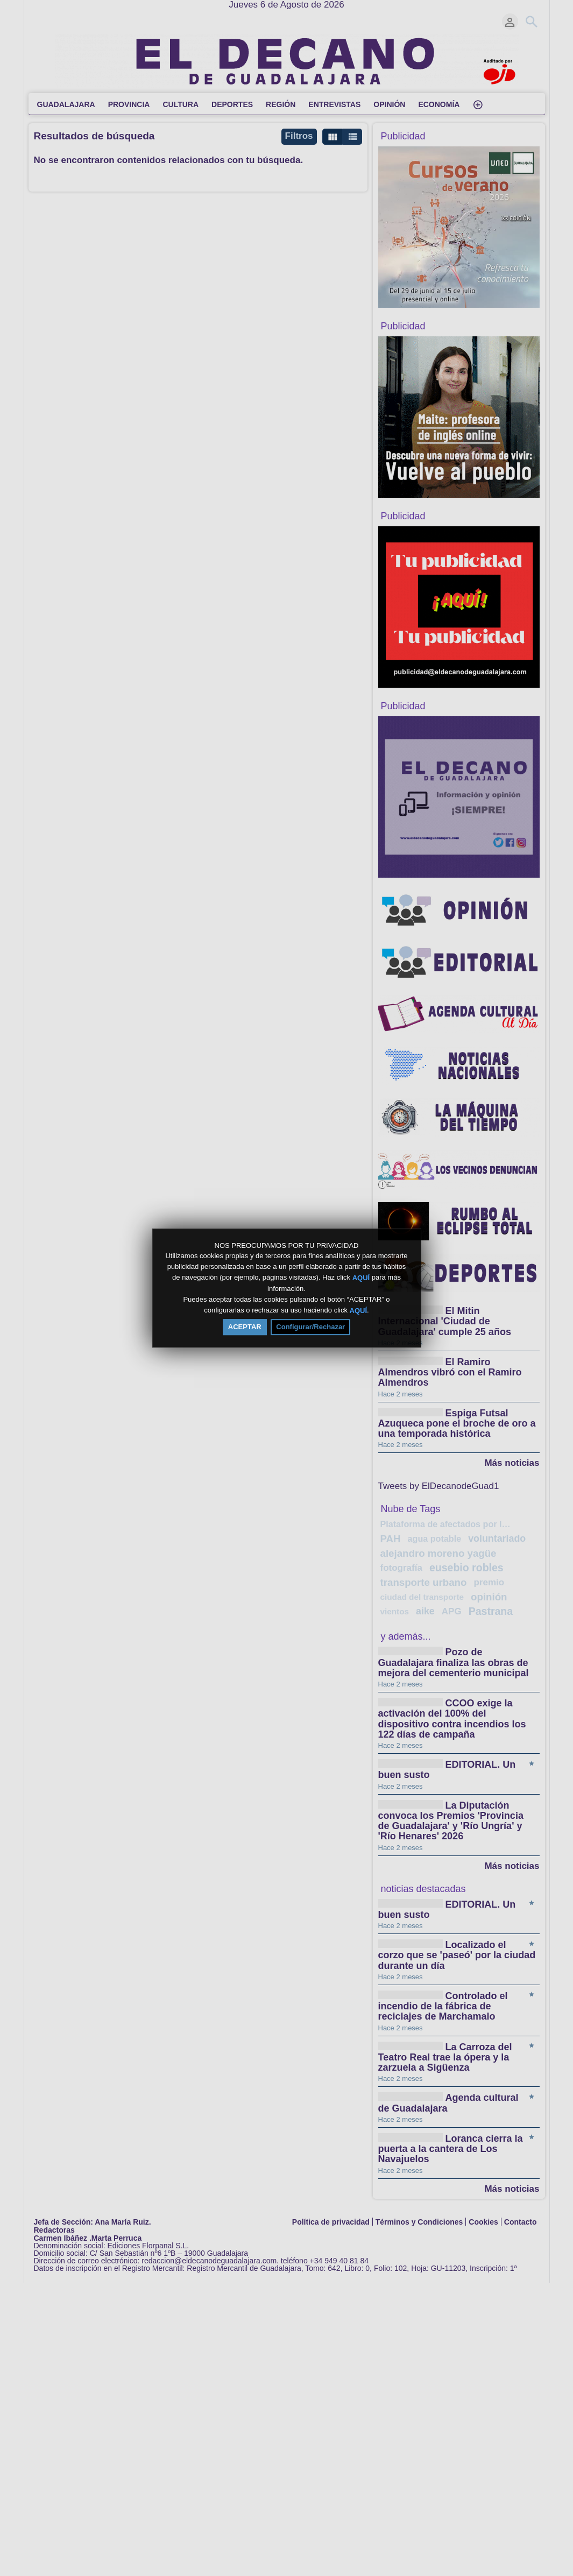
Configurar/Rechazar (310, 1327)
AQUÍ (361, 1278)
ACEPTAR (244, 1327)
